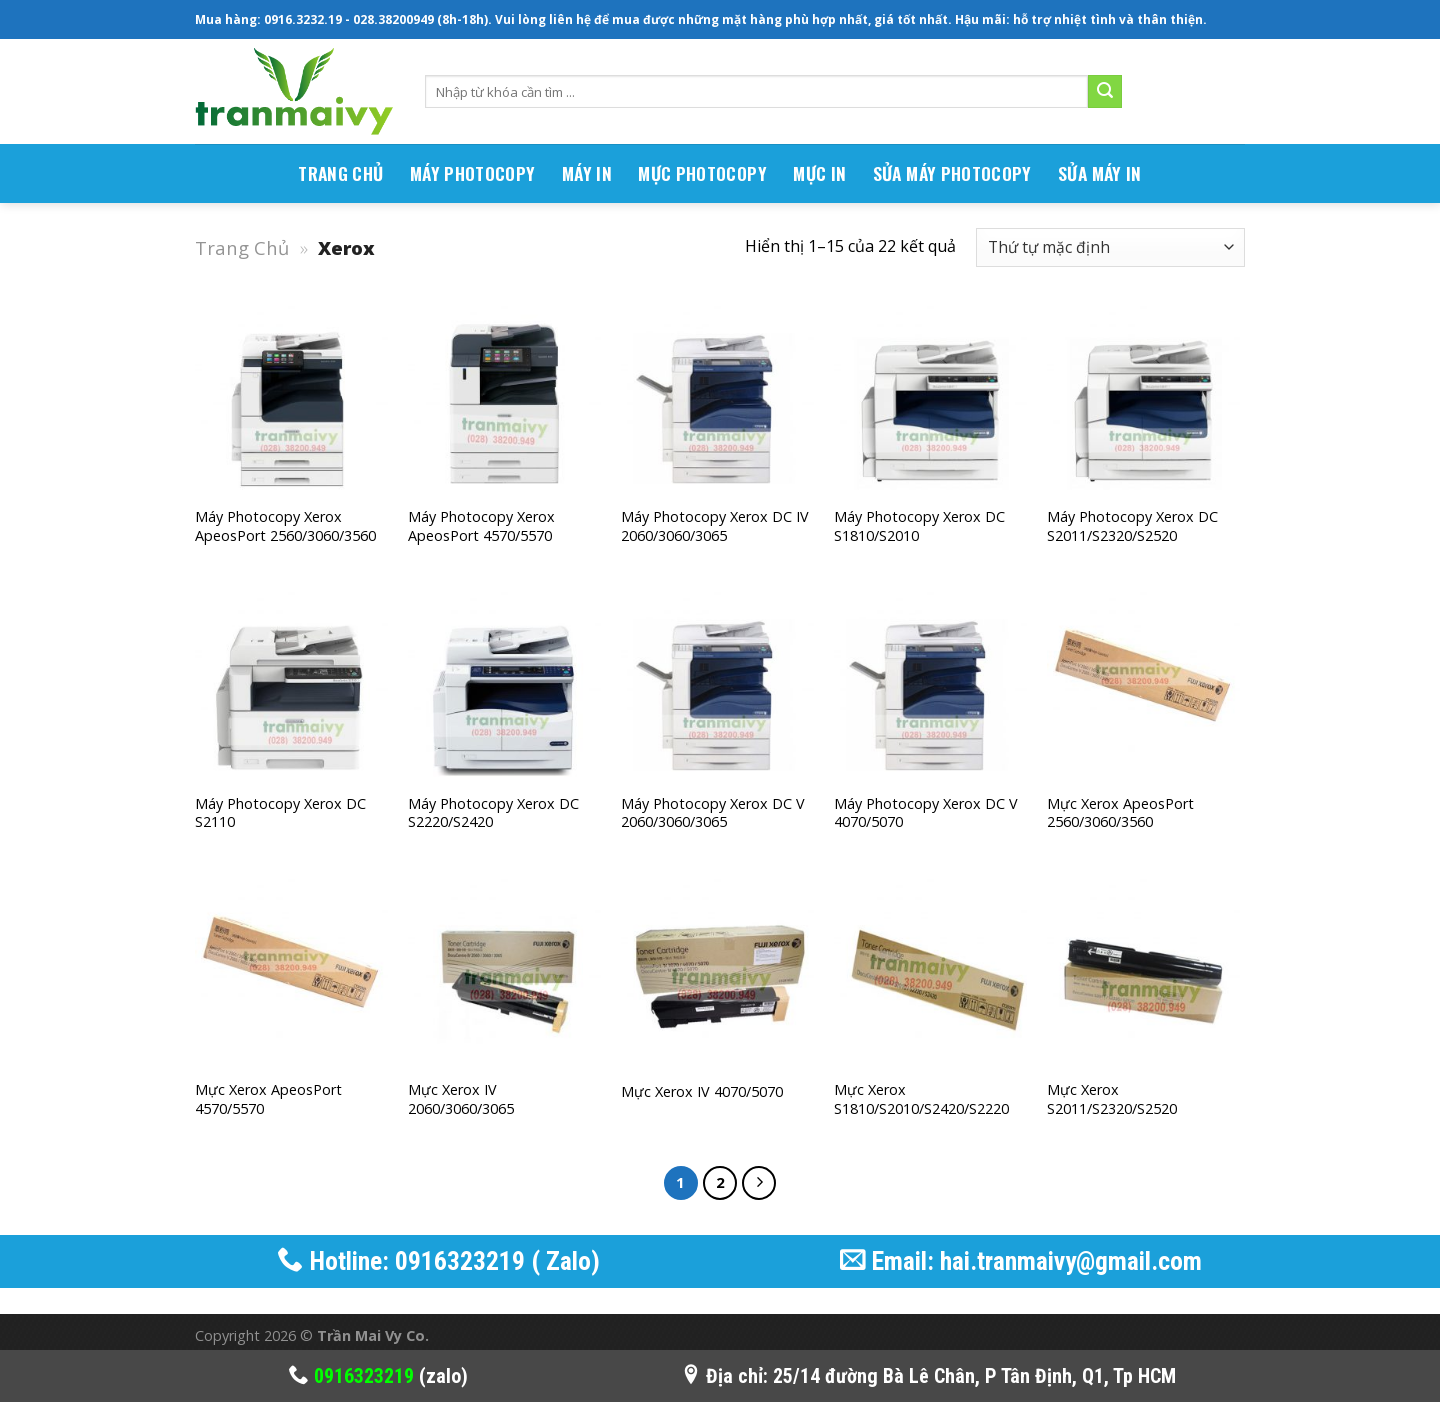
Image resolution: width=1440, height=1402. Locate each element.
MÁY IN (587, 173)
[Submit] (1105, 92)
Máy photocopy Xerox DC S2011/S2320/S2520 (1132, 526)
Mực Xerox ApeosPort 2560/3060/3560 (1120, 813)
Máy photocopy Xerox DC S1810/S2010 (919, 526)
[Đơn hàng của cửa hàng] (1110, 247)
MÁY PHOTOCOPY (473, 173)
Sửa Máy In (1100, 173)
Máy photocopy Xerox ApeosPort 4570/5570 (481, 526)
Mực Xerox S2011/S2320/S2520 (1112, 1099)
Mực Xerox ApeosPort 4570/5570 (268, 1099)
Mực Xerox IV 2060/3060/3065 (461, 1099)
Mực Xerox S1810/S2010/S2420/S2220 (921, 1099)
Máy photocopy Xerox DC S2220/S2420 (493, 813)
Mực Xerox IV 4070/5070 (702, 1092)
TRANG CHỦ (340, 173)
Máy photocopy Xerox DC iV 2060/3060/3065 (715, 526)
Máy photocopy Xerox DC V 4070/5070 (926, 813)
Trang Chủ (242, 247)
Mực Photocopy (702, 173)
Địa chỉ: (727, 1376)
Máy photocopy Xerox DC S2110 (280, 813)
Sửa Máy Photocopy (952, 173)
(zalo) (378, 1376)
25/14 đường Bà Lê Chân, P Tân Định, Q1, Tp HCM (974, 1376)
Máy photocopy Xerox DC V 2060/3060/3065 (713, 813)
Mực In (819, 173)
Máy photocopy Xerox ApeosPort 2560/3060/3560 (285, 526)
